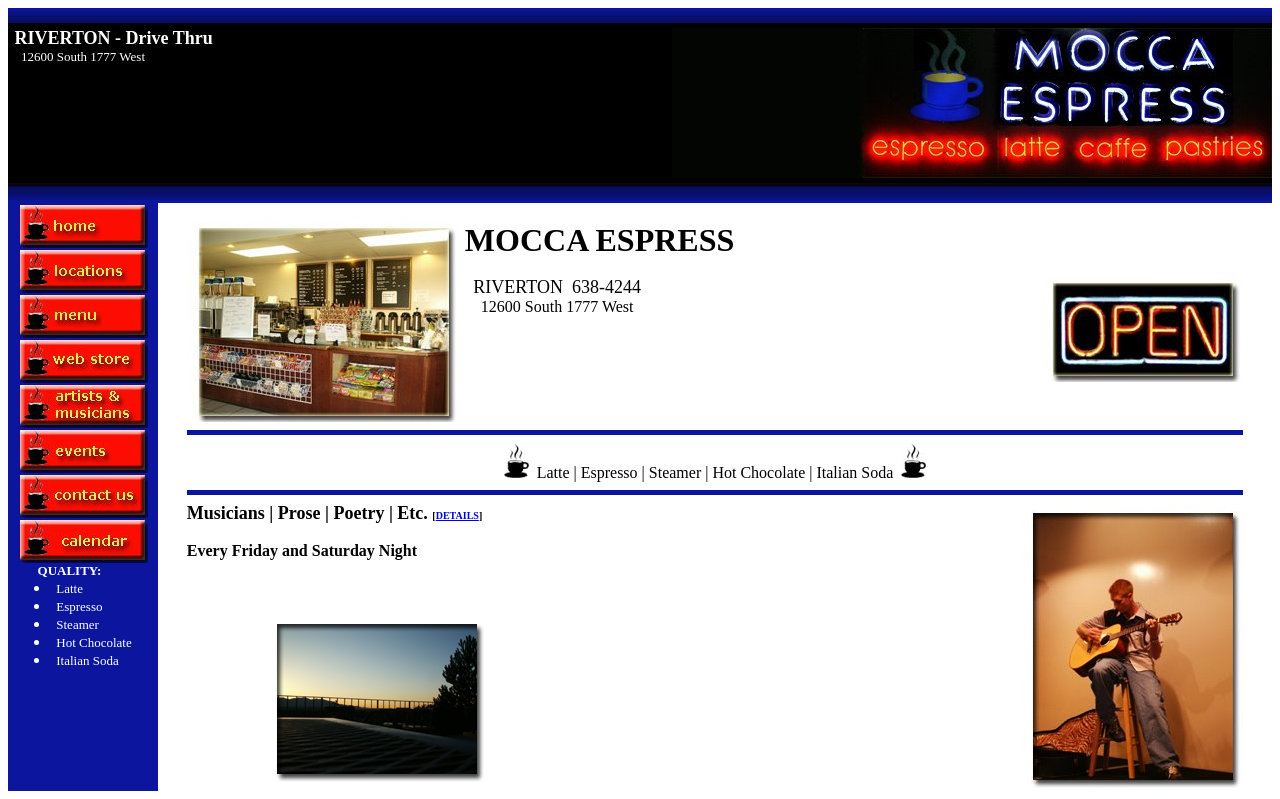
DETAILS (457, 515)
